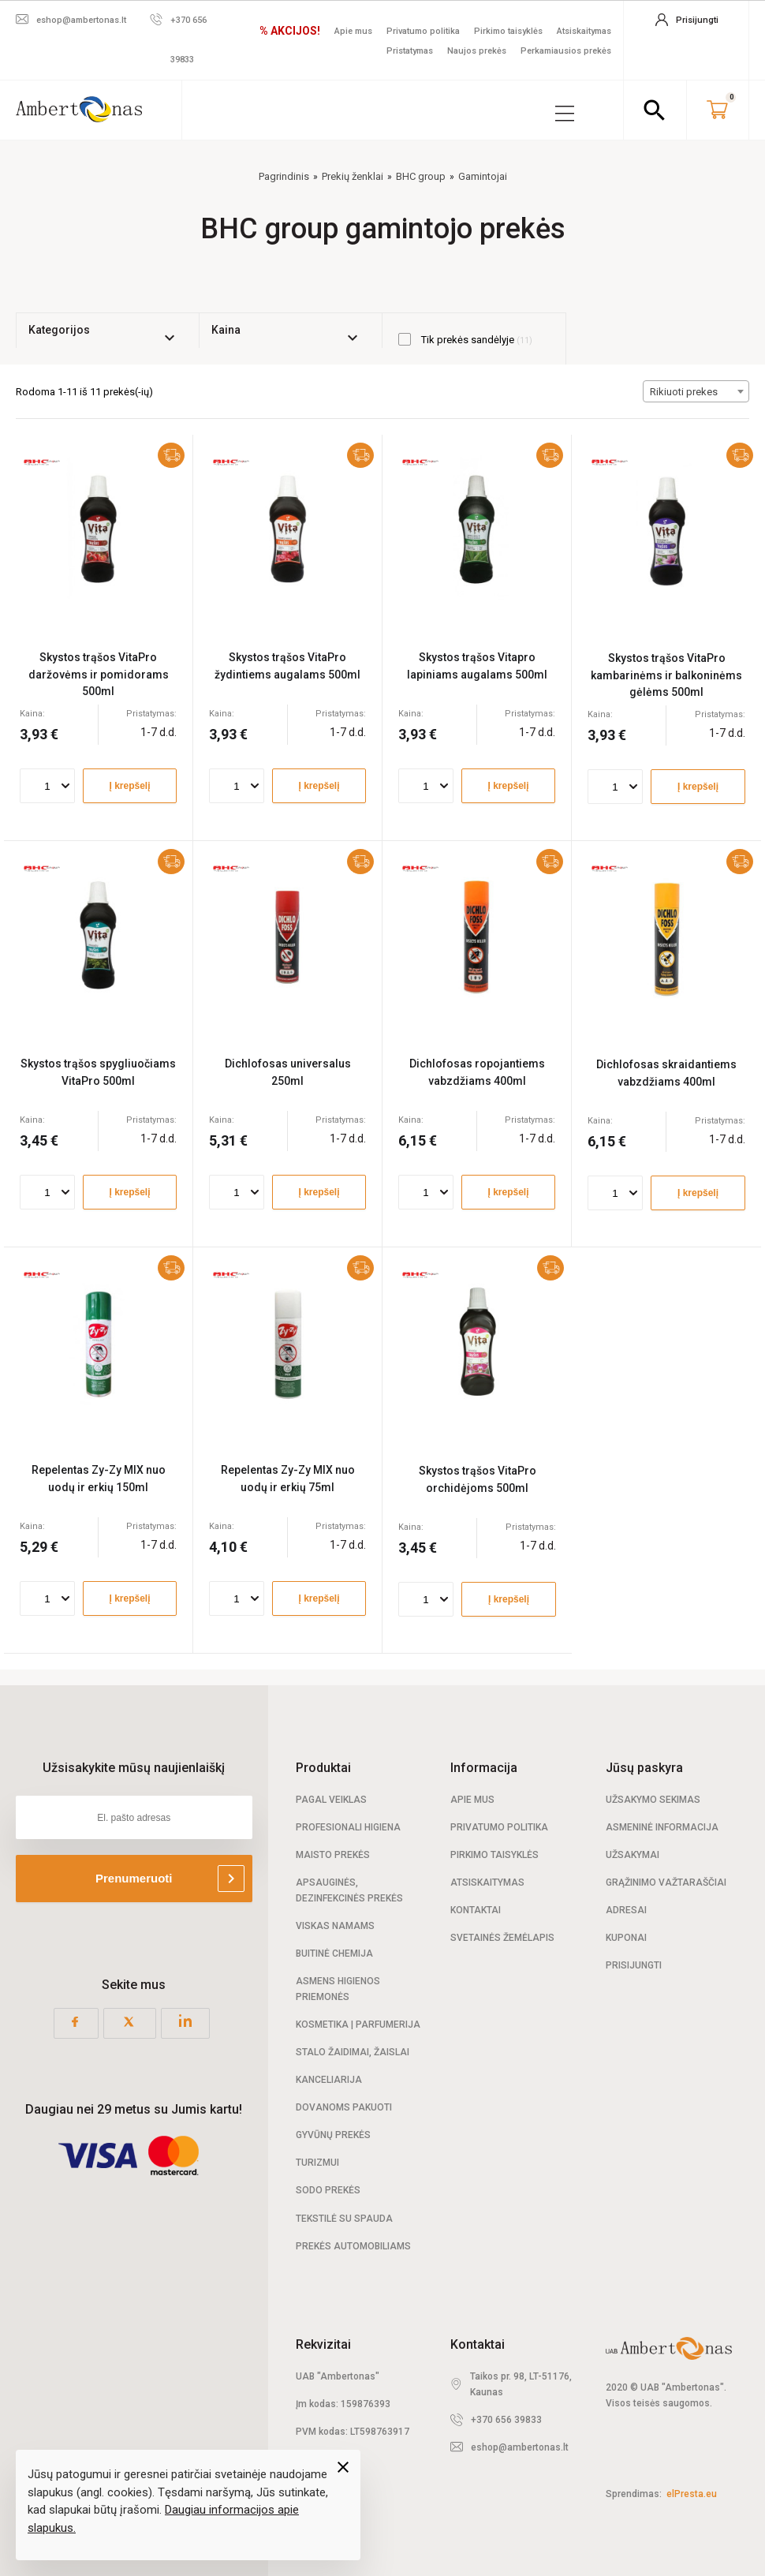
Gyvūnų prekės (333, 2134)
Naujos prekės (476, 51)
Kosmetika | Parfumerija (358, 2023)
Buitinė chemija (334, 1952)
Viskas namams (335, 1925)
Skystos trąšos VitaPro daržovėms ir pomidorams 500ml (98, 673)
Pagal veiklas (331, 1798)
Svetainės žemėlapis (502, 1936)
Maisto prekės (333, 1854)
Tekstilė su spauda (344, 2217)
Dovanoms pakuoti (344, 2106)
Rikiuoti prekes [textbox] (684, 391)
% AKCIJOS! (289, 30)
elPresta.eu (691, 2493)
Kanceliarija (329, 2078)
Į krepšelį (129, 785)
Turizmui (317, 2161)
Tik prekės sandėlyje (465, 338)
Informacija (483, 1766)
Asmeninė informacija (662, 1826)
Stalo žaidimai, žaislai (352, 2051)
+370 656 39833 (506, 2419)
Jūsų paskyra (644, 1766)
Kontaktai (475, 1909)
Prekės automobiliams (353, 2245)
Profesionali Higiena (348, 1826)
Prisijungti (634, 1964)
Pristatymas (409, 51)
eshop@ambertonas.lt (520, 2446)
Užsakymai (632, 1854)
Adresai (626, 1909)
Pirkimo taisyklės (508, 31)
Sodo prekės (328, 2190)
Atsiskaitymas (584, 31)
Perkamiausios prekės (566, 51)
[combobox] (696, 390)
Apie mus (353, 31)
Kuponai (626, 1936)
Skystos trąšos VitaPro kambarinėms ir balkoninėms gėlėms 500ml (666, 674)
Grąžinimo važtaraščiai (666, 1881)
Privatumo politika (423, 31)
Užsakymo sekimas (653, 1798)
